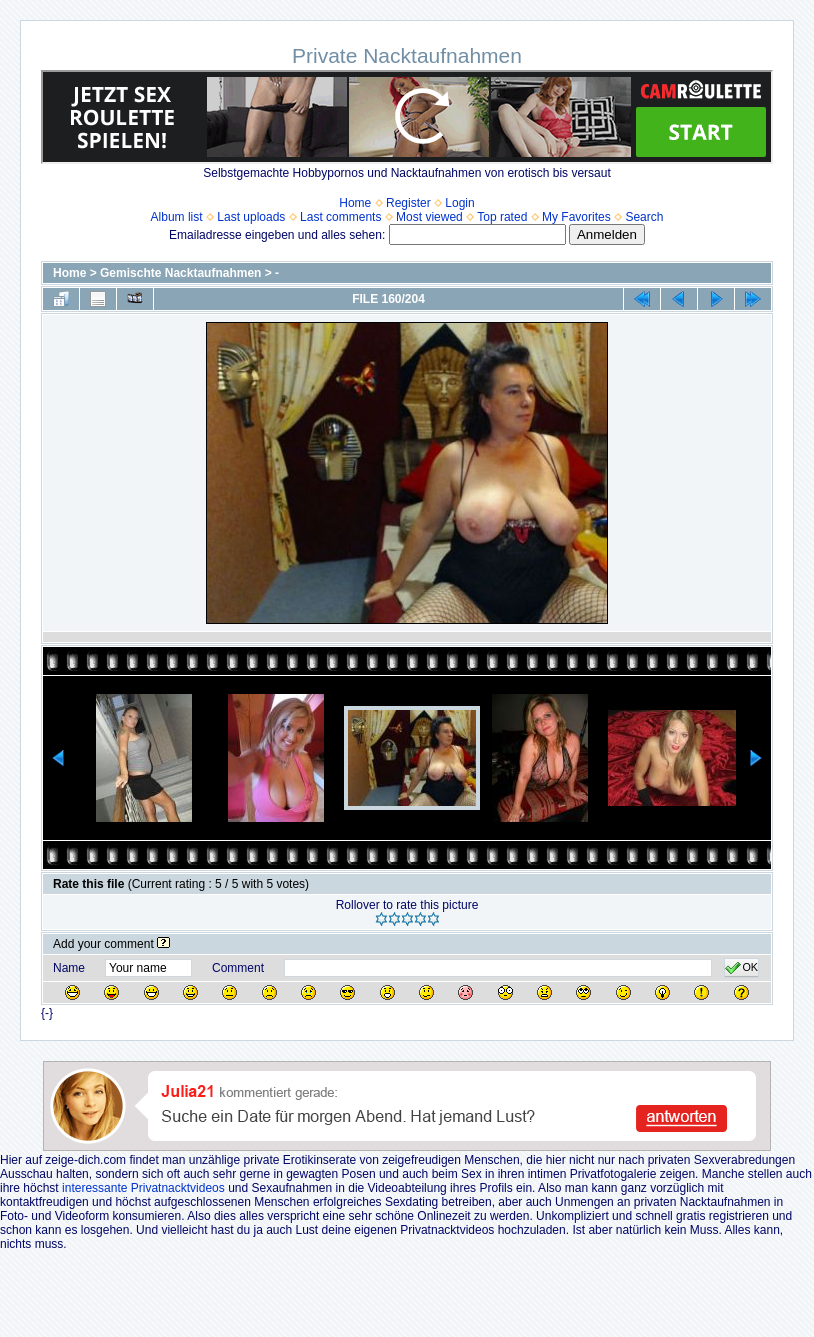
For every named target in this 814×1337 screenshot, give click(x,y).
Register (408, 203)
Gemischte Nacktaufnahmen (180, 273)
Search (644, 217)
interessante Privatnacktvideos (143, 1188)
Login (459, 203)
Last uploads (251, 217)
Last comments (340, 217)
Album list (177, 217)
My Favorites (576, 217)
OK (741, 968)
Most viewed (429, 217)
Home (355, 203)
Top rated (502, 217)
